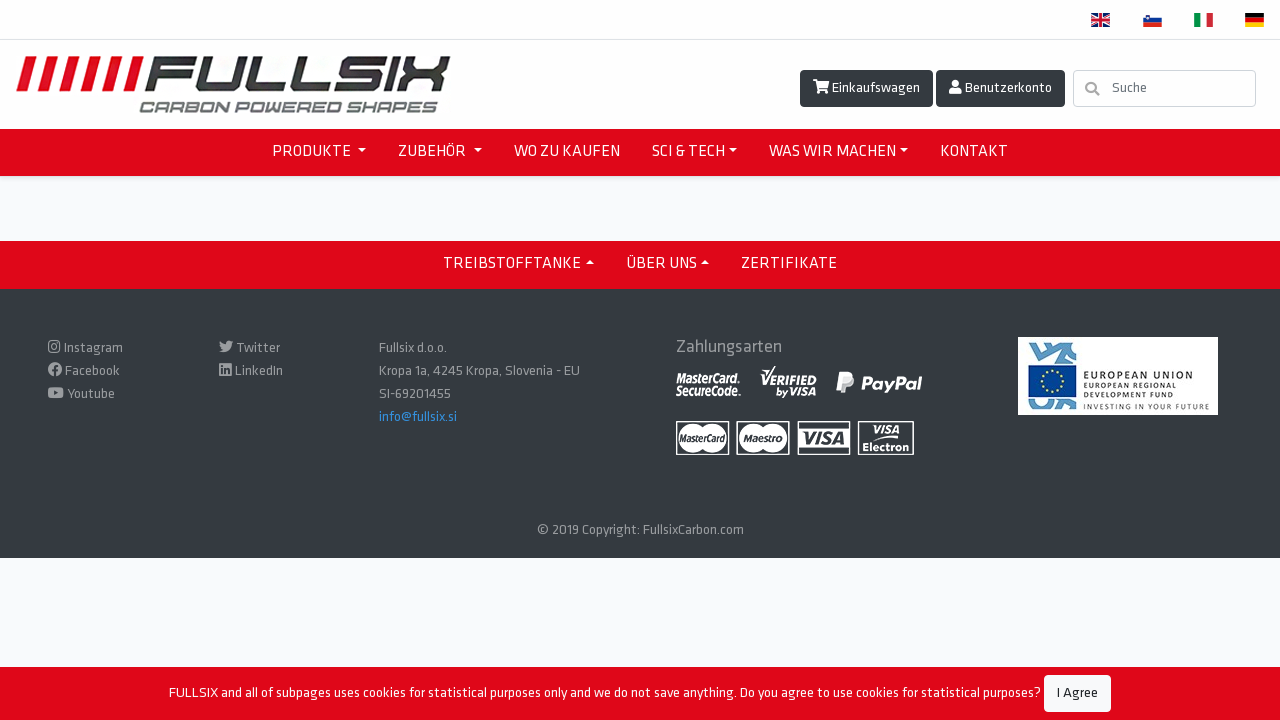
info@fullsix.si (418, 417)
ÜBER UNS (661, 264)
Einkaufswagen (866, 88)
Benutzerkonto (1000, 88)
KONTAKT (974, 152)
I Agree (1077, 693)
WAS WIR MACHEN (832, 152)
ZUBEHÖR (433, 152)
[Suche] (1164, 88)
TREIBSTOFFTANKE (512, 264)
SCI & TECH (688, 152)
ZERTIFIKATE (789, 264)
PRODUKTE (313, 152)
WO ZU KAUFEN (567, 152)
